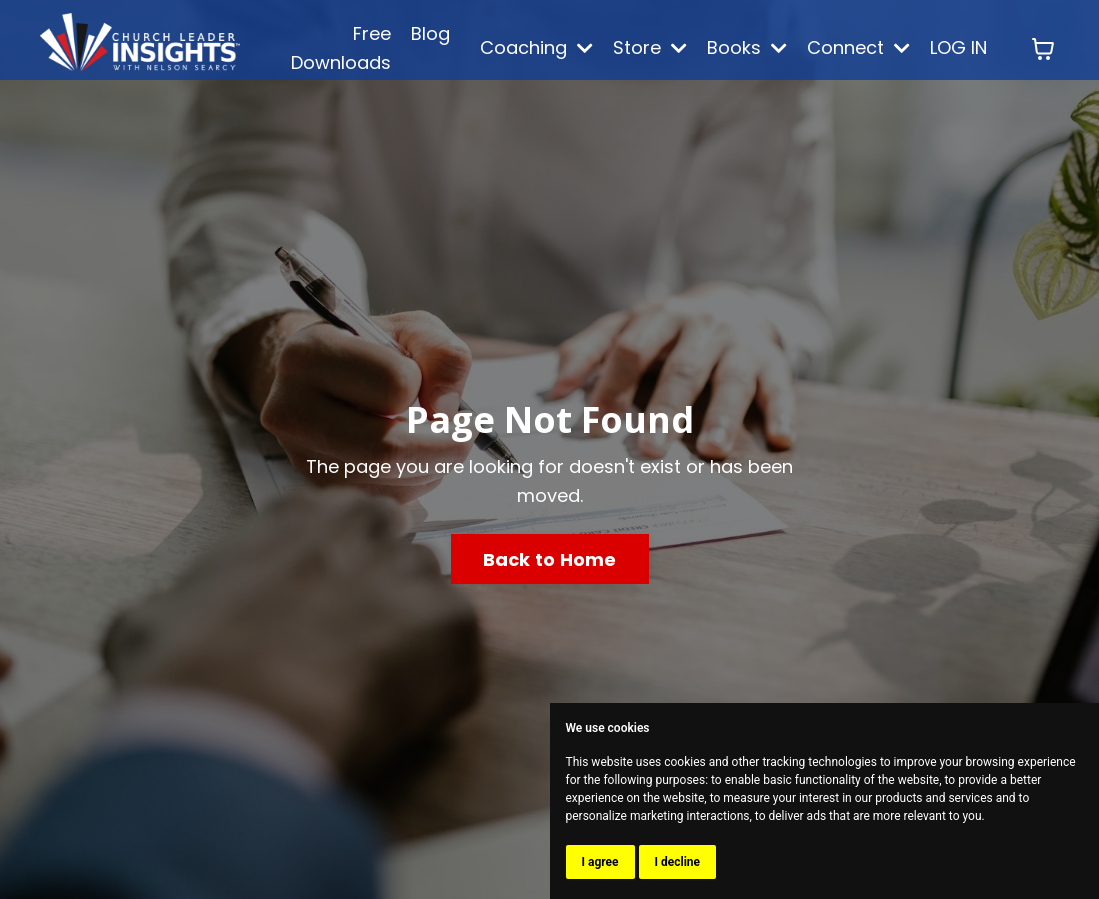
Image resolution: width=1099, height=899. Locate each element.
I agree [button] (600, 862)
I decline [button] (678, 862)
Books (747, 47)
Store (650, 47)
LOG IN (958, 47)
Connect (858, 47)
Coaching (536, 47)
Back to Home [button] (550, 559)
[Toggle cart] (1043, 49)
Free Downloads (341, 48)
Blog (430, 33)
